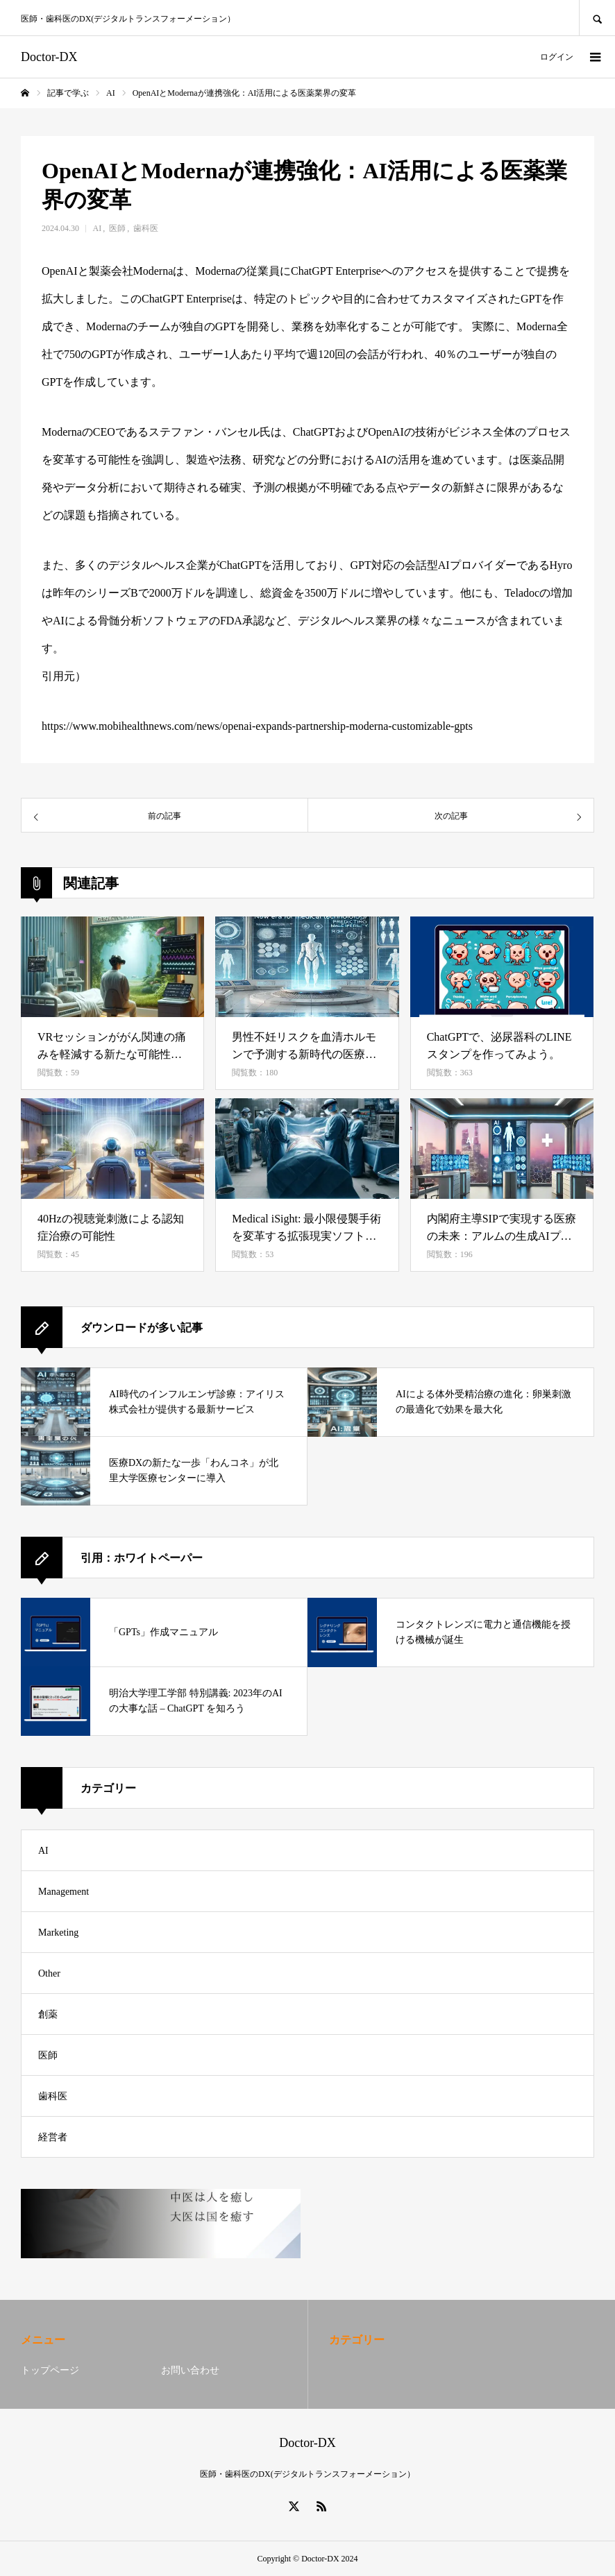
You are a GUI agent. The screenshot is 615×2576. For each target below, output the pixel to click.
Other (49, 1973)
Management (63, 1891)
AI (97, 228)
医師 (117, 228)
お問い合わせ (190, 2370)
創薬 (48, 2014)
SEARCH (597, 17)
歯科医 (145, 228)
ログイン (556, 57)
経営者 (52, 2137)
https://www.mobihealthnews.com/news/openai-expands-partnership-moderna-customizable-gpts (257, 726)
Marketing (58, 1932)
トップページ (50, 2370)
